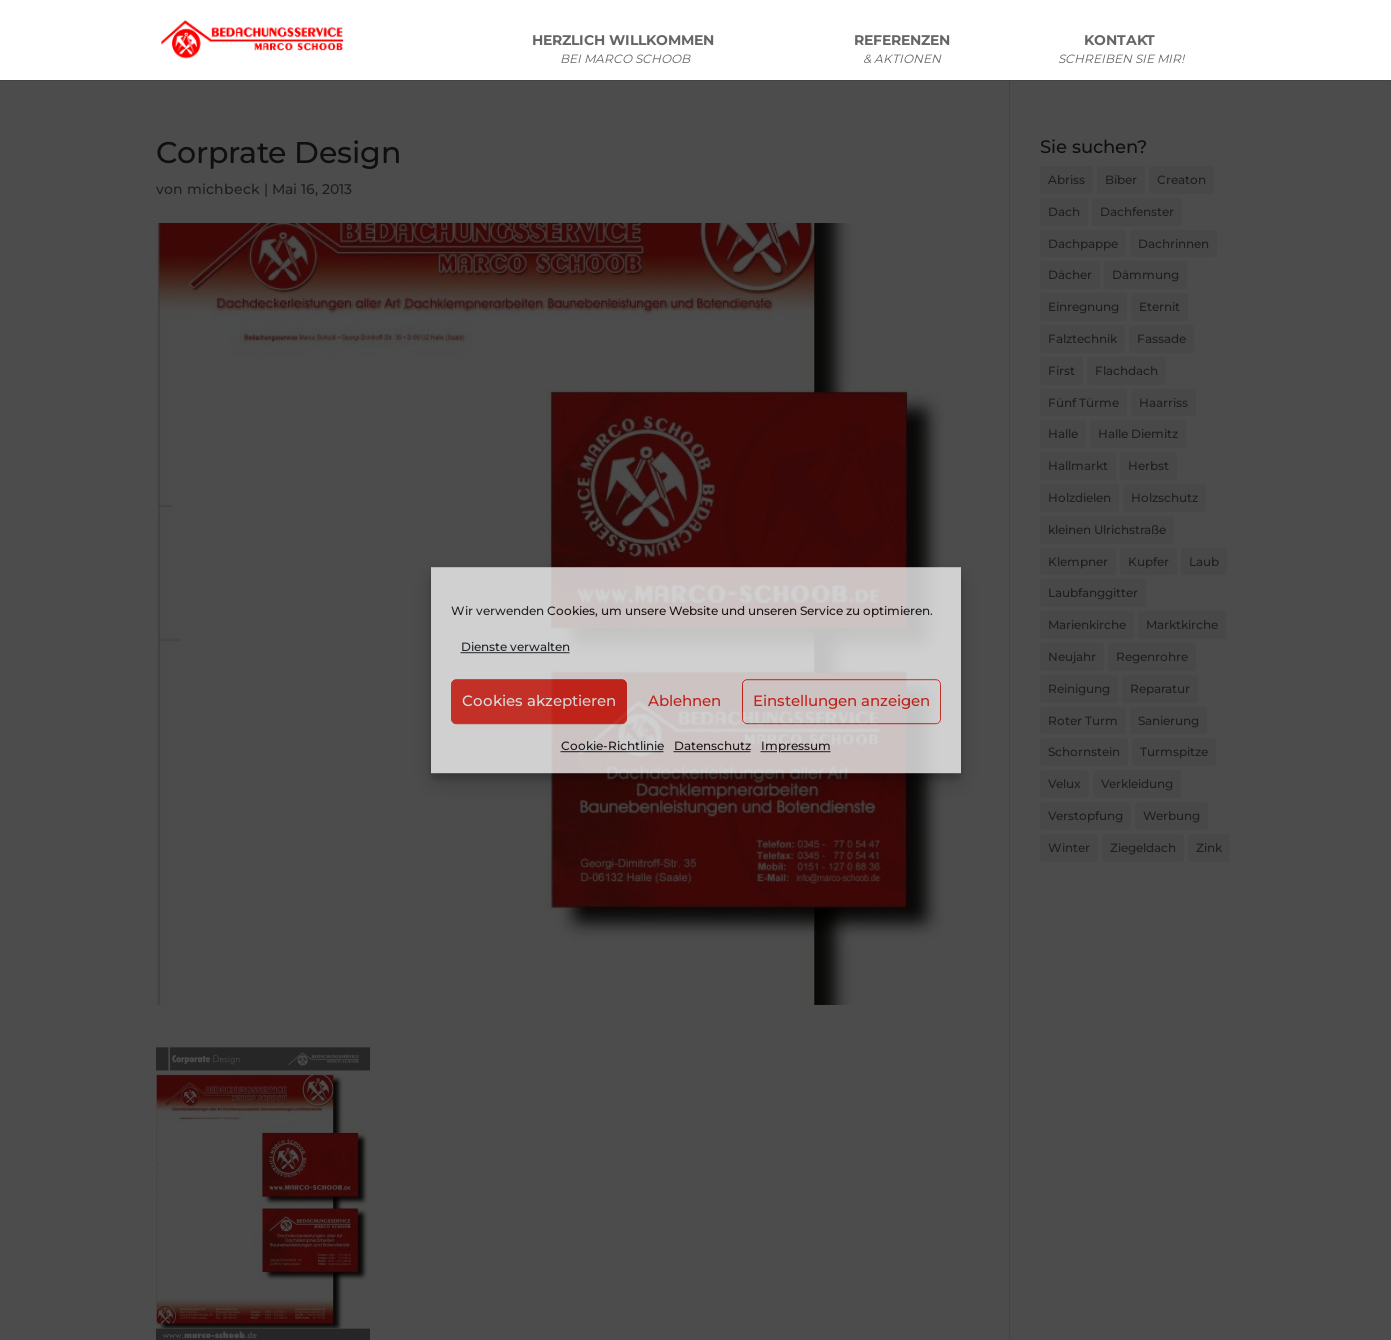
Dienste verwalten (515, 646)
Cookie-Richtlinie (612, 745)
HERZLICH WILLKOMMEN (625, 52)
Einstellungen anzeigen (841, 701)
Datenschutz (712, 745)
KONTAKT (1121, 52)
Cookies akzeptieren (539, 701)
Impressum (796, 745)
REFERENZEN (902, 52)
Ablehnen (684, 701)
